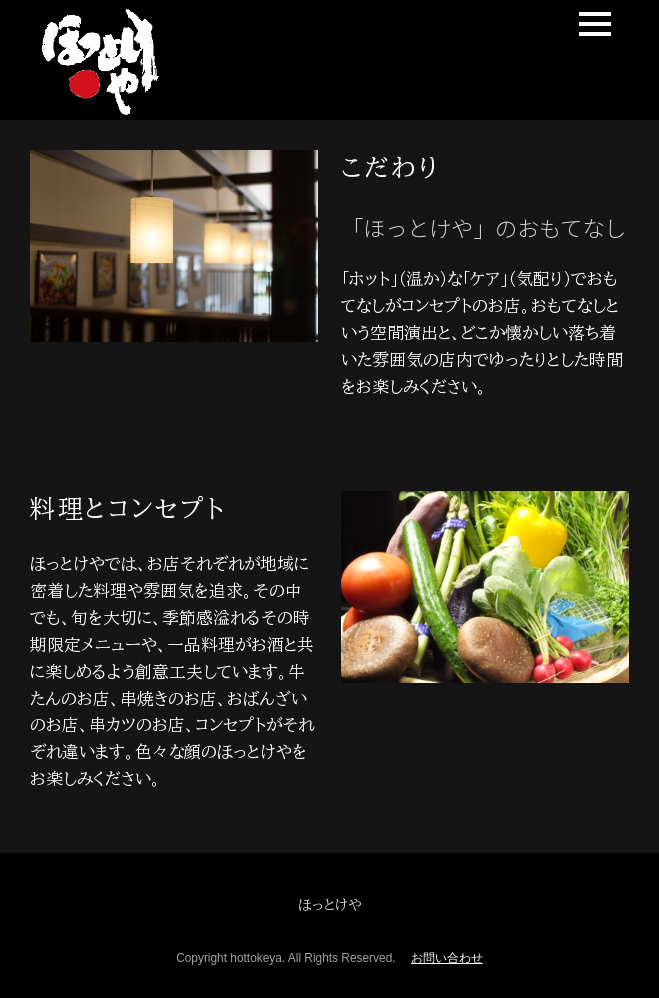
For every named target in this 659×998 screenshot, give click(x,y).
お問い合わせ (447, 958)
